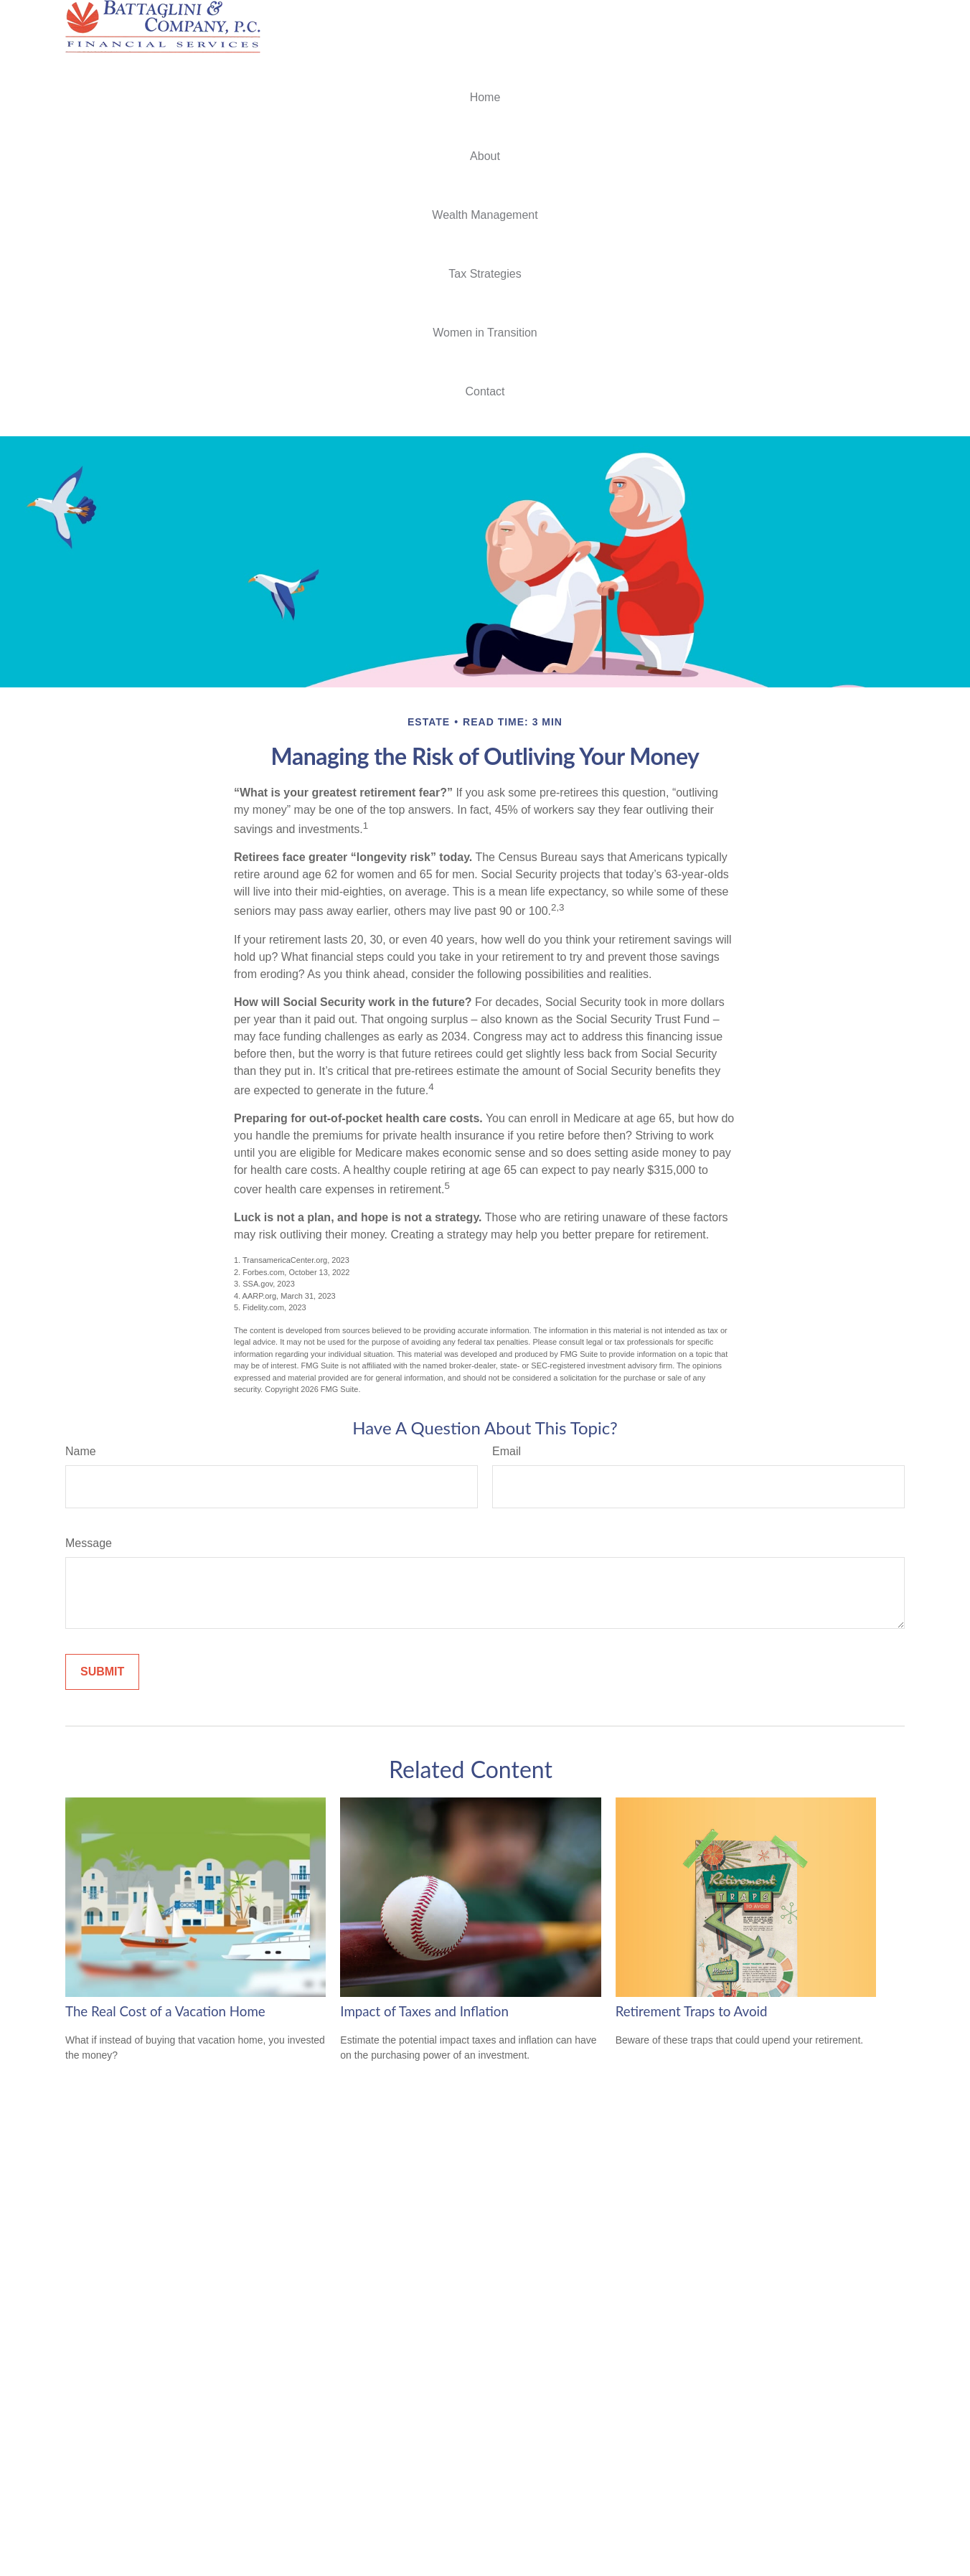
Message (88, 1543)
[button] (485, 97)
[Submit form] (102, 1672)
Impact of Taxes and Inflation (424, 2011)
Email (506, 1451)
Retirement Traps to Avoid (692, 2011)
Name (80, 1451)
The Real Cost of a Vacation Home (165, 2011)
